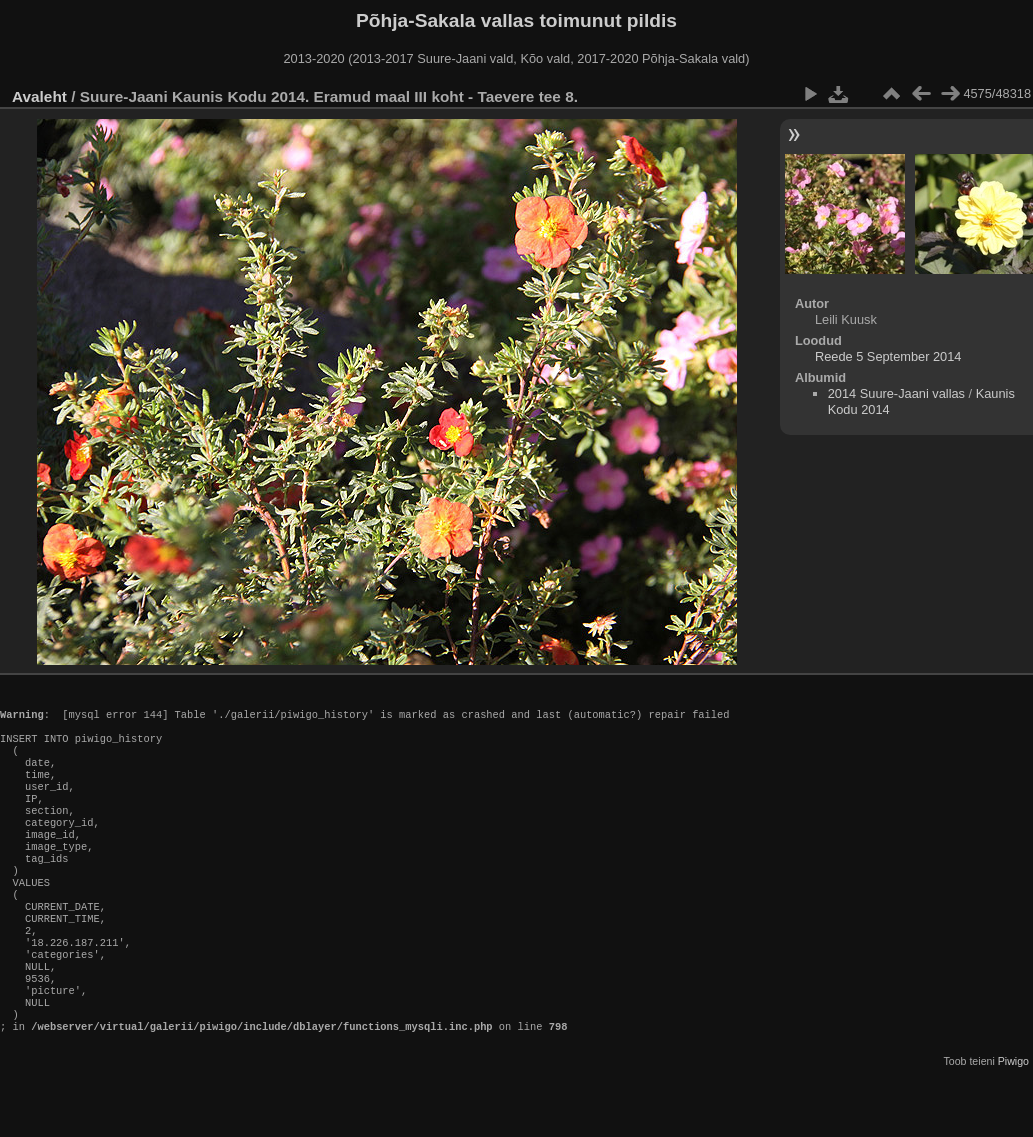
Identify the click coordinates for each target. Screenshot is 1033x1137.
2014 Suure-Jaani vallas (896, 393)
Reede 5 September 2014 (888, 356)
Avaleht (39, 96)
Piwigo (1013, 1121)
